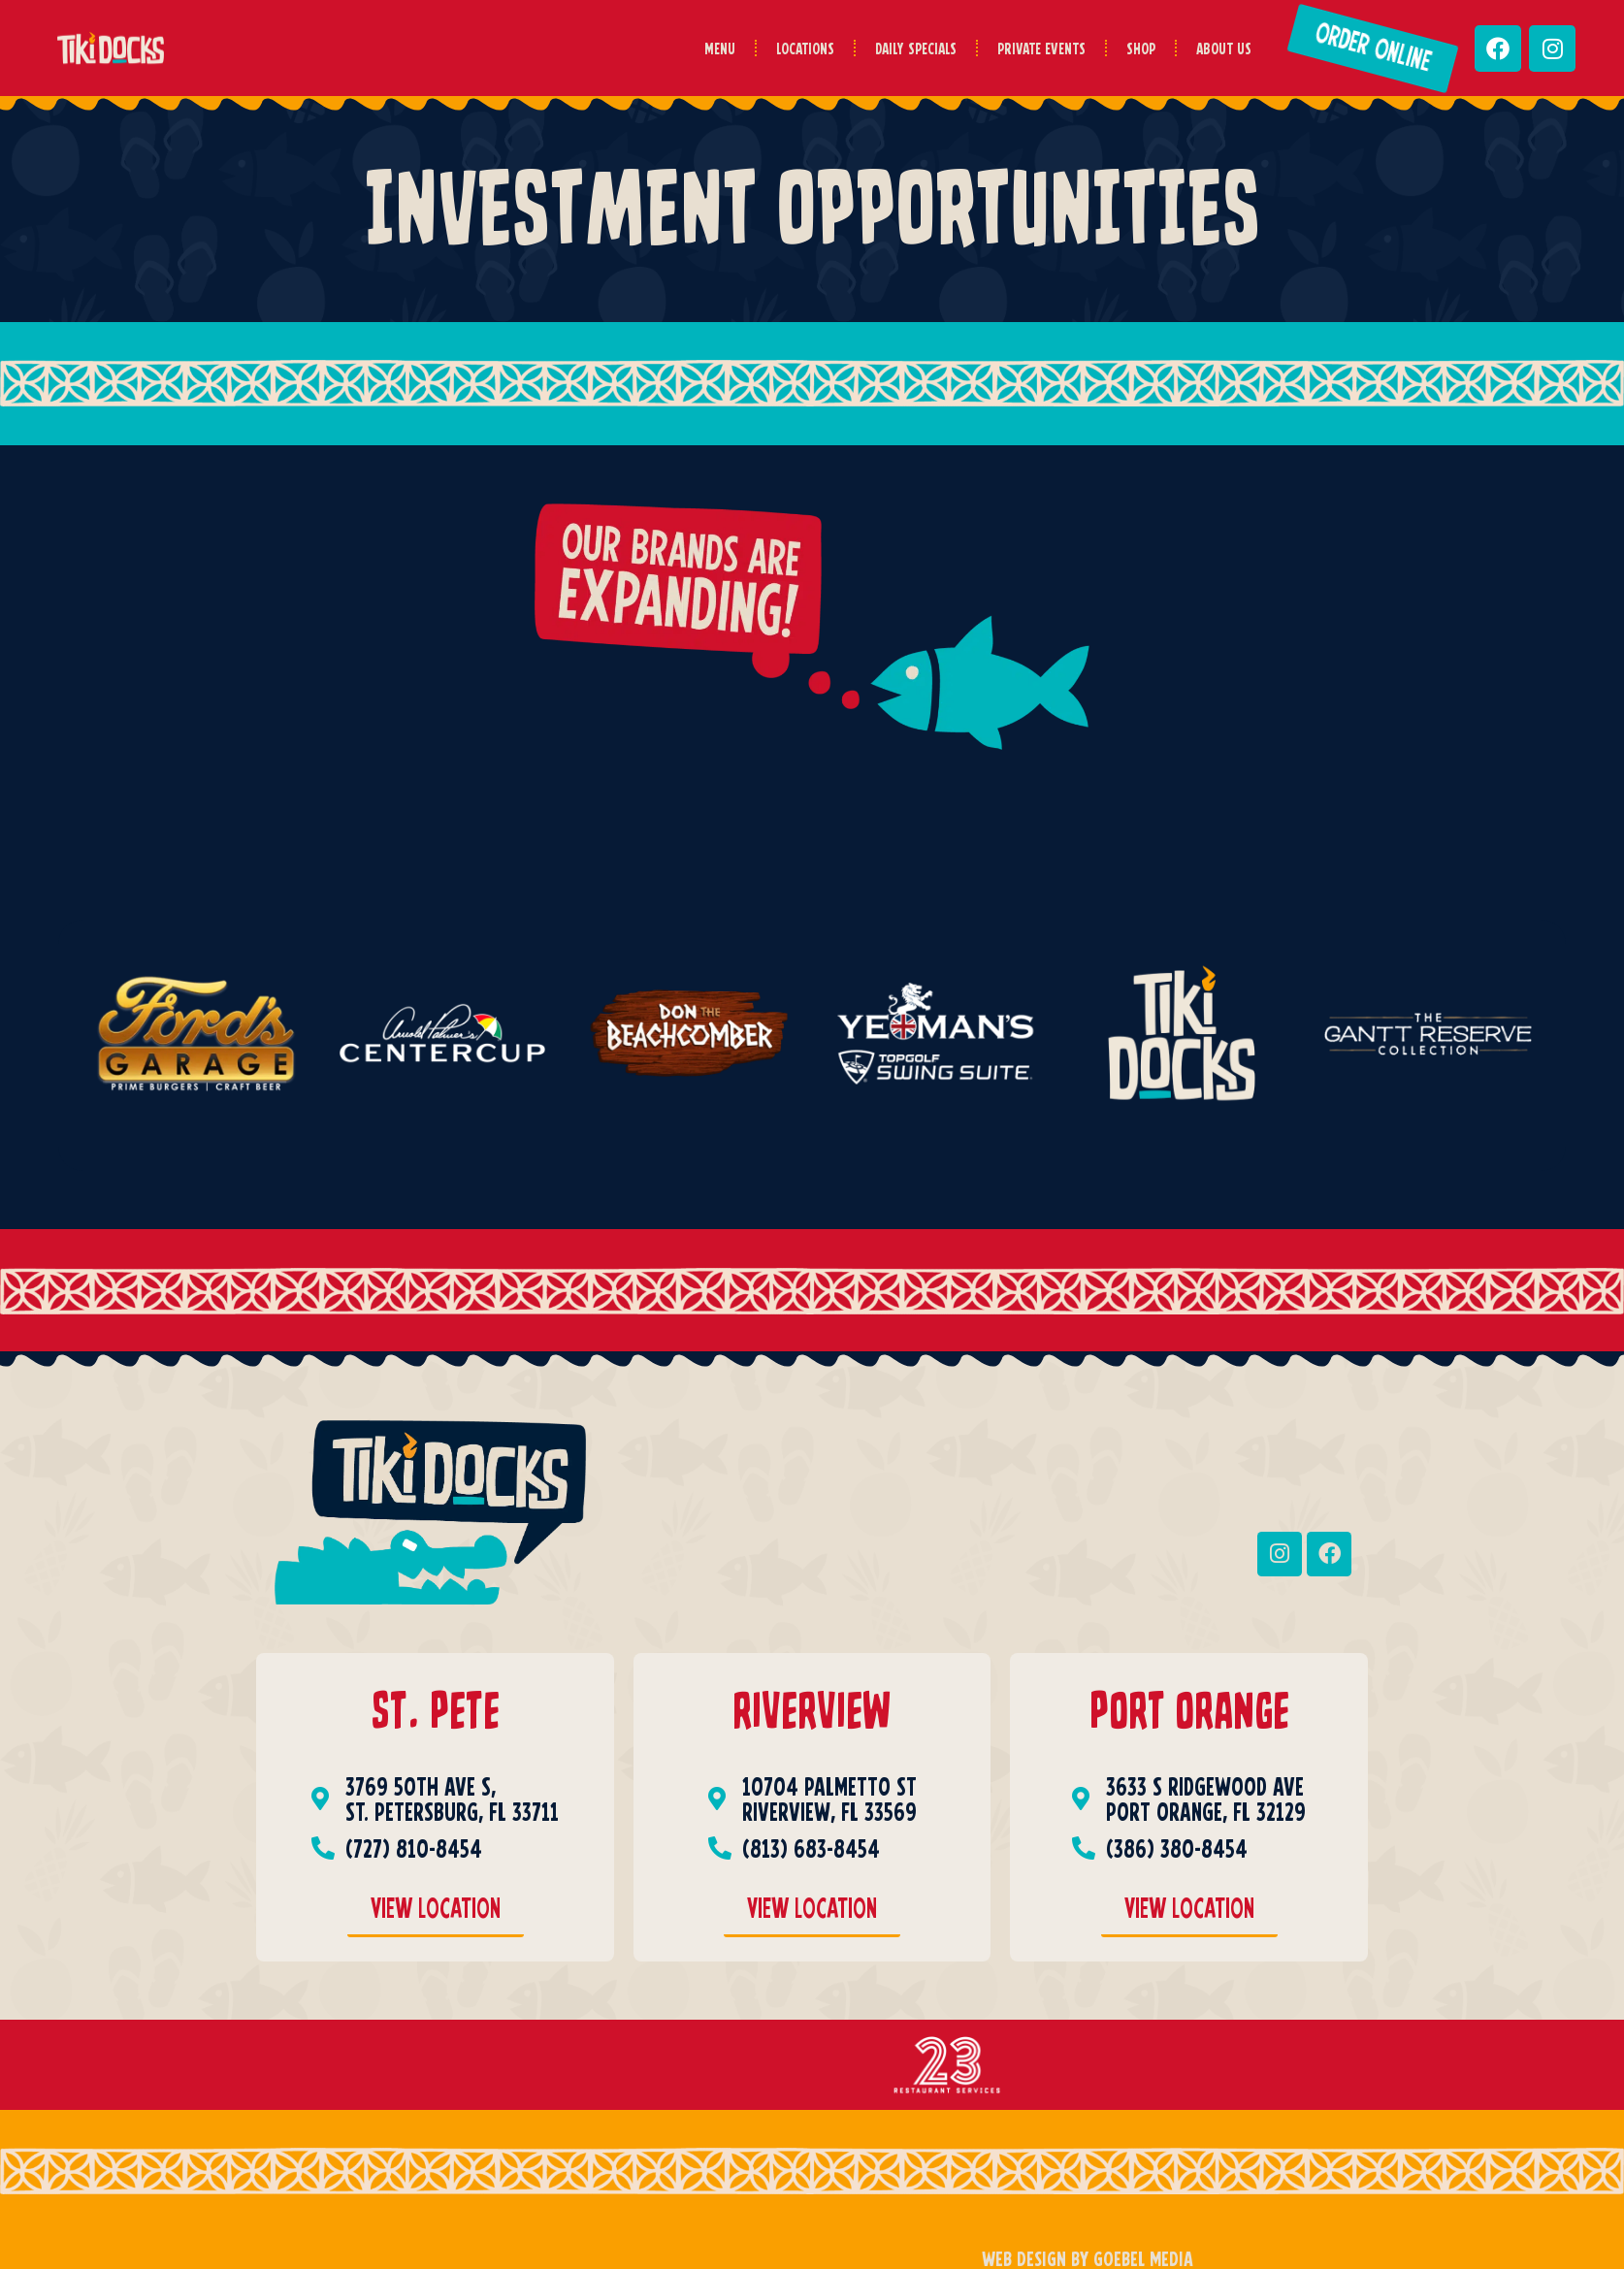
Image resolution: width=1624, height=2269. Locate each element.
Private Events (1041, 48)
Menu (719, 48)
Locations (805, 48)
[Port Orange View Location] (1189, 1912)
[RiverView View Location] (812, 1912)
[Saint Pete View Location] (435, 1912)
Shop (1140, 48)
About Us (1223, 48)
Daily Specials (916, 48)
